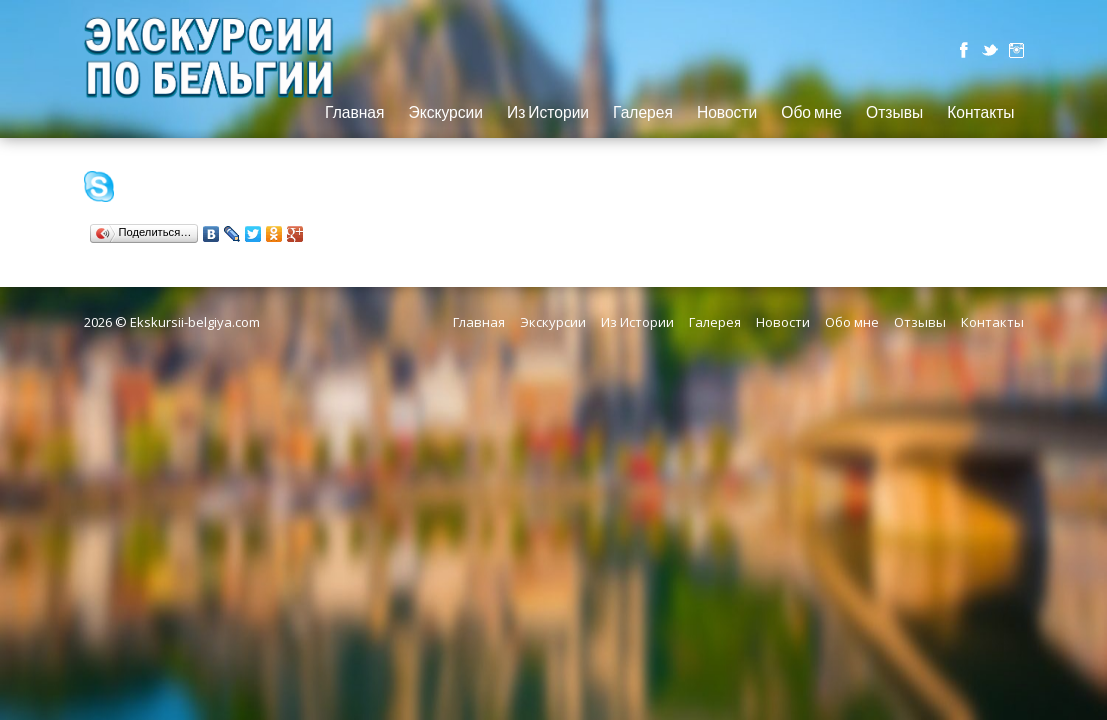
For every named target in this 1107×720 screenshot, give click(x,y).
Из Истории (548, 113)
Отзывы (894, 113)
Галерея (643, 113)
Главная (354, 113)
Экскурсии (445, 113)
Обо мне (811, 113)
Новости (727, 113)
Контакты (980, 113)
